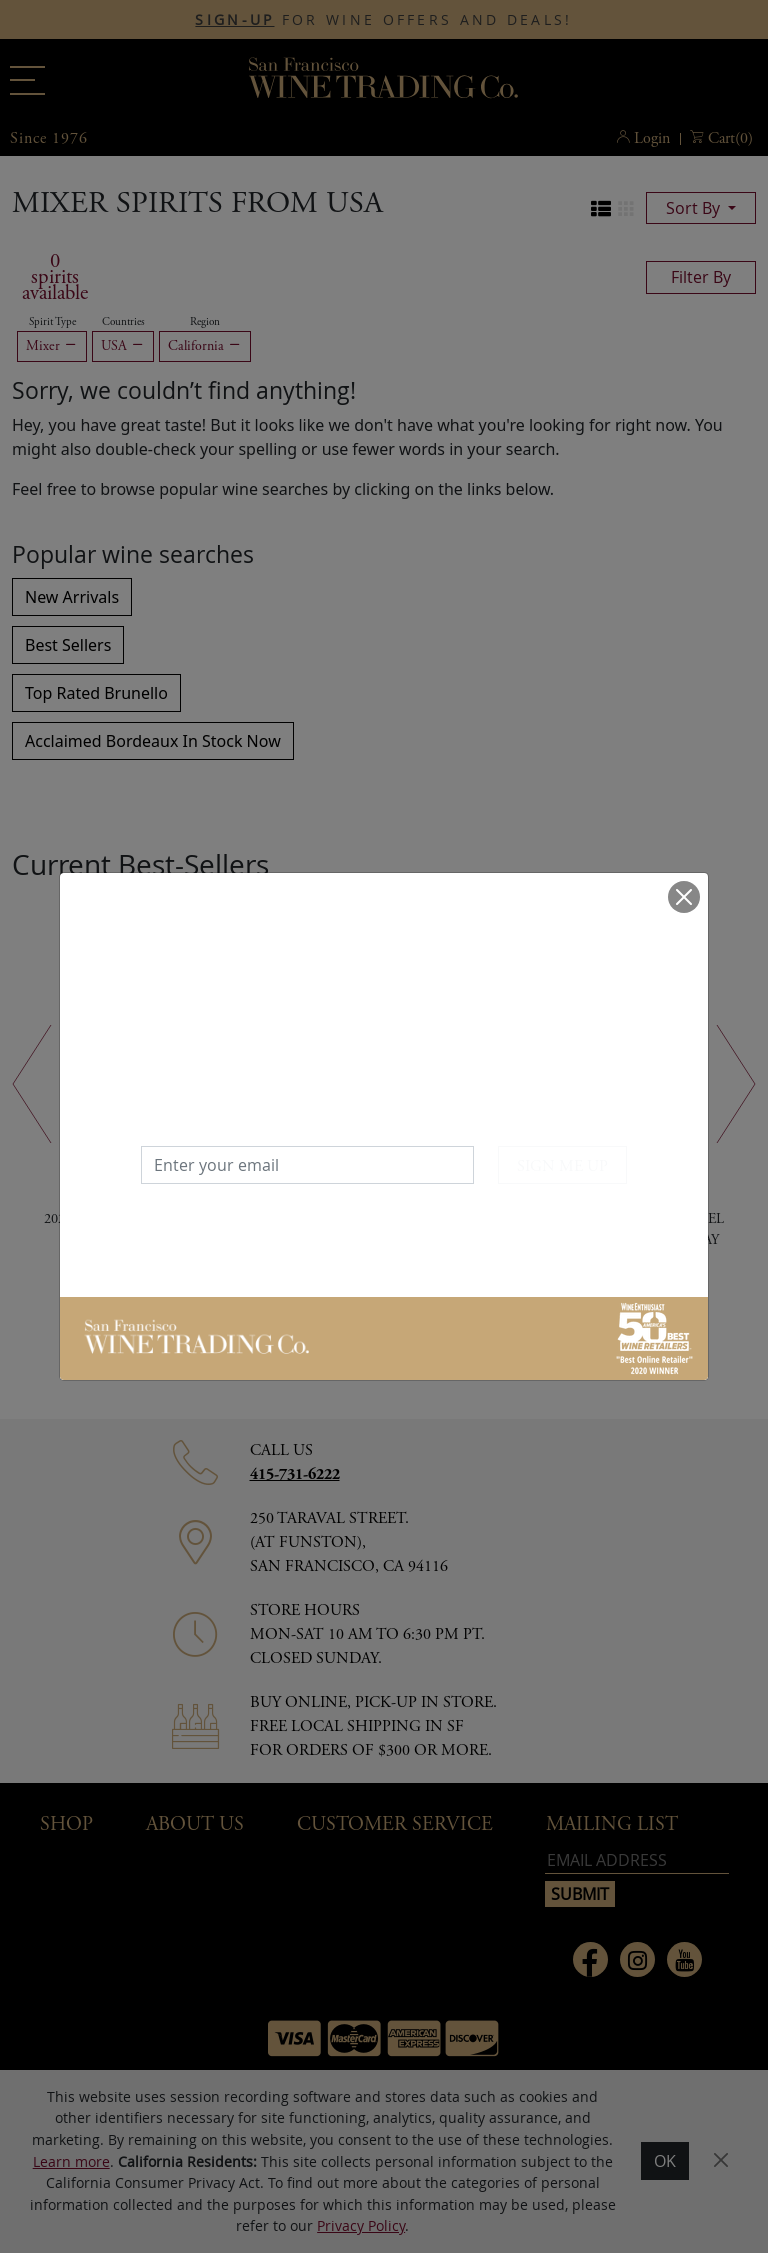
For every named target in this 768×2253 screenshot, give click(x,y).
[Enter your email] (307, 1165)
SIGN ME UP (562, 1166)
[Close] (684, 897)
